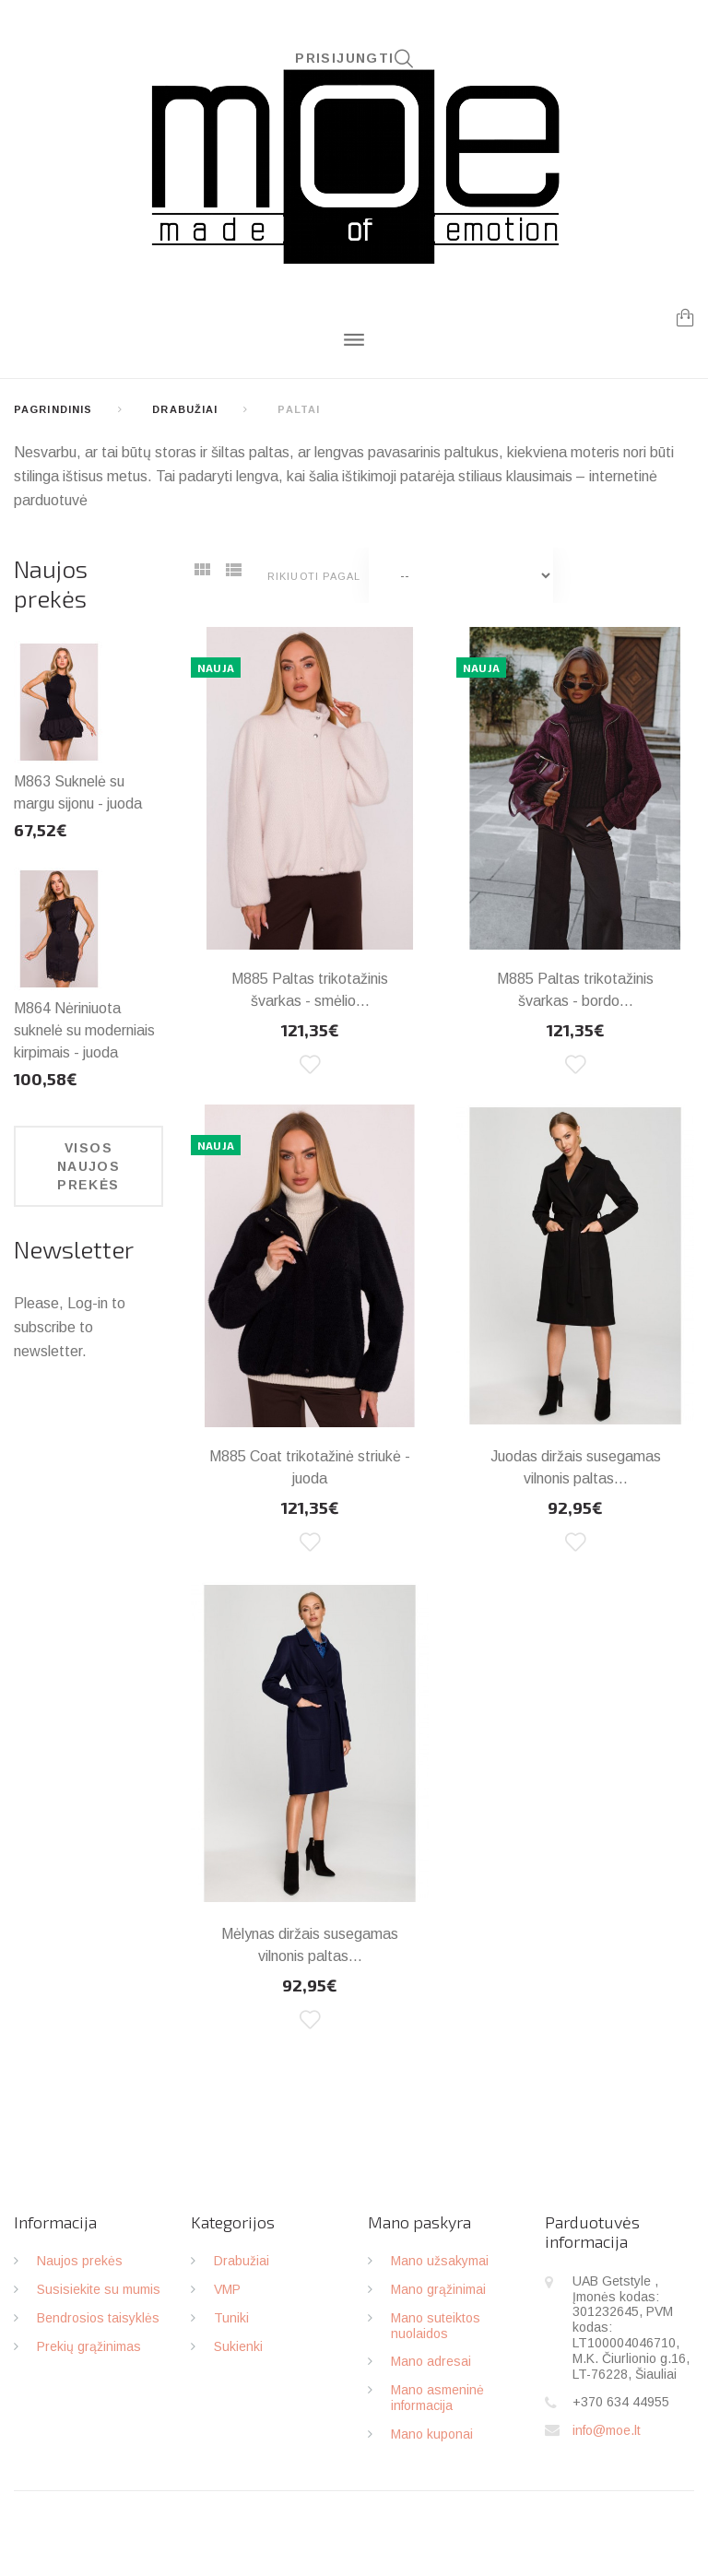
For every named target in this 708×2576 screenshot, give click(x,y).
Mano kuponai (432, 2434)
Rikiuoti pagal (313, 576)
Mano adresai (431, 2361)
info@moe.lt (606, 2430)
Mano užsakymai (440, 2260)
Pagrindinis (53, 409)
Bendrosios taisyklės (98, 2317)
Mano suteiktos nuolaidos (435, 2325)
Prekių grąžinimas (89, 2346)
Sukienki (238, 2346)
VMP (227, 2289)
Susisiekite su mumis (98, 2289)
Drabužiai (185, 409)
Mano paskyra (419, 2222)
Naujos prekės (51, 583)
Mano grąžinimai (438, 2289)
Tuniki (231, 2317)
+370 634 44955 (620, 2401)
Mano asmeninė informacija (437, 2397)
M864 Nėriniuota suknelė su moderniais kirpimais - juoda (84, 1030)
